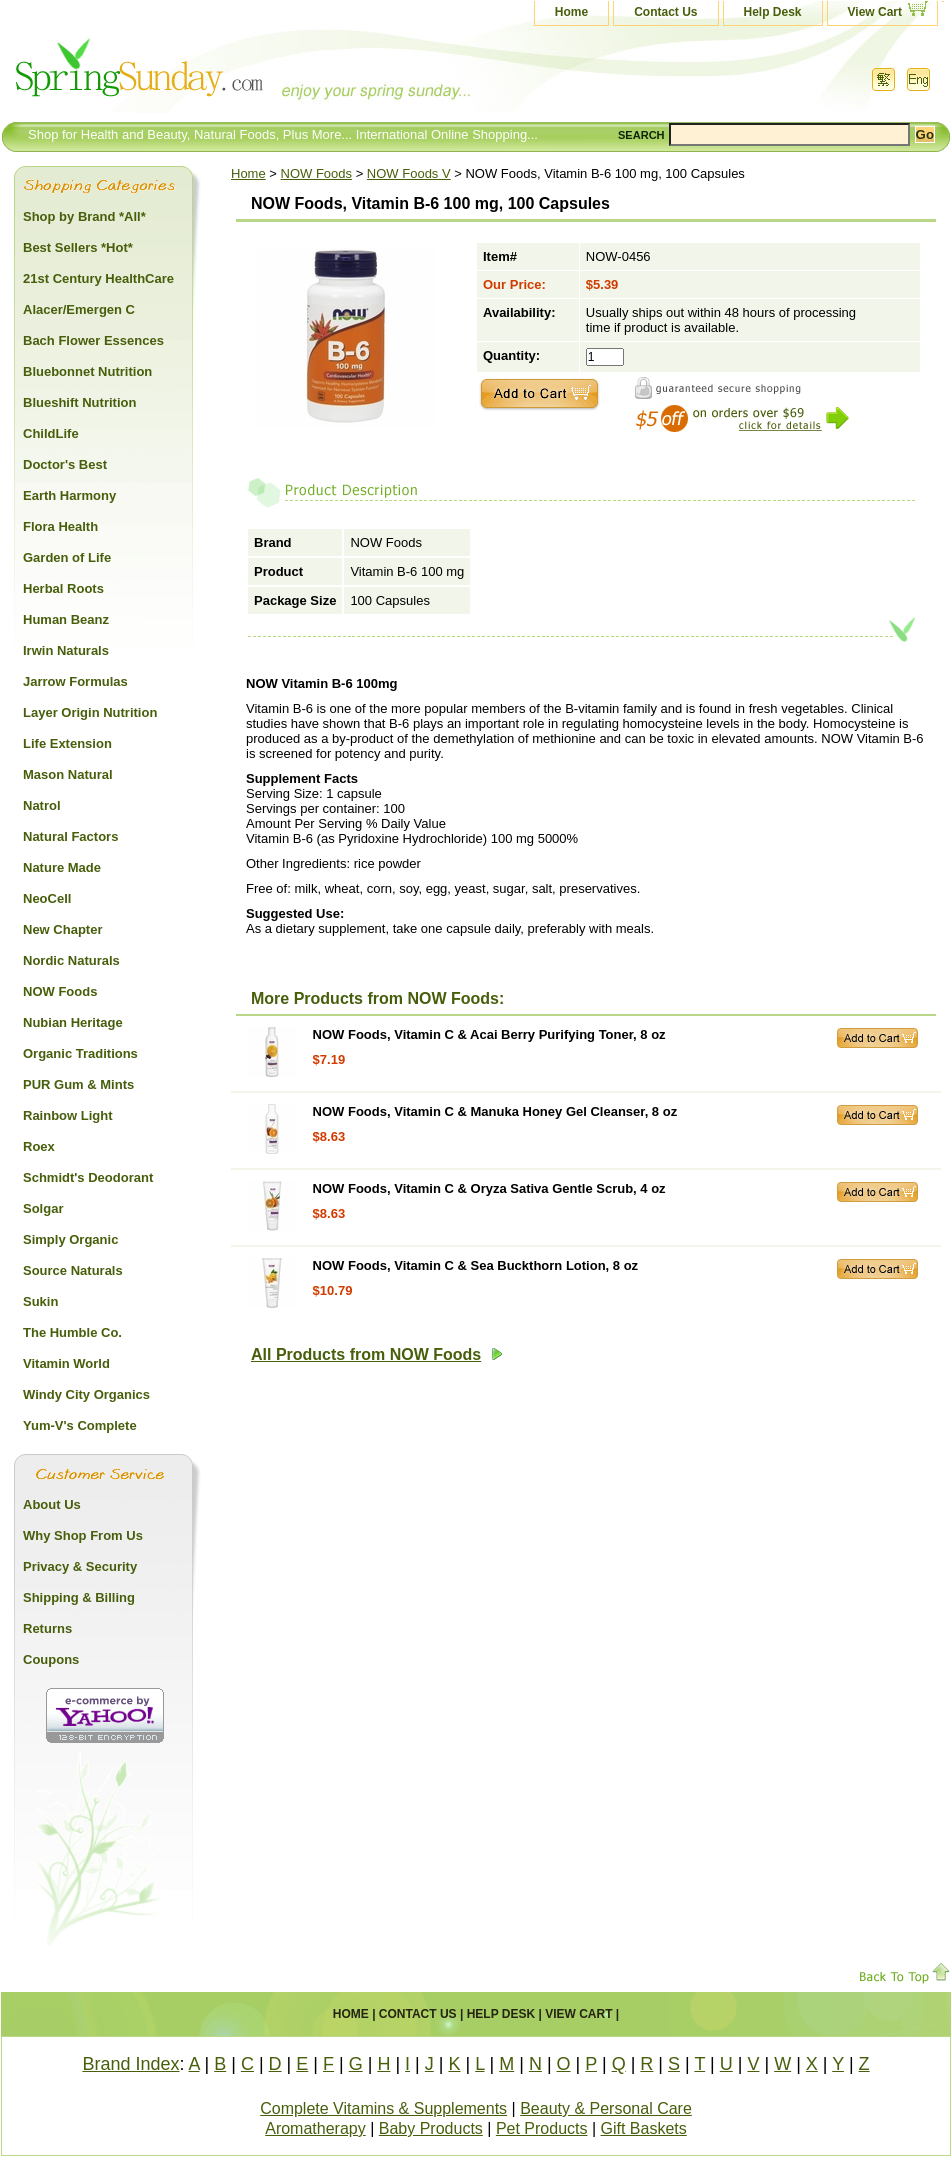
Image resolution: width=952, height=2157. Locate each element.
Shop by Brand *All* (84, 216)
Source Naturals (73, 1270)
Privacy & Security (80, 1566)
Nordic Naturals (71, 960)
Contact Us (665, 12)
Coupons (51, 1659)
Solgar (43, 1208)
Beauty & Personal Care (606, 2108)
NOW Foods (317, 173)
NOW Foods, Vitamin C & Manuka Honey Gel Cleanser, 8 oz (495, 1111)
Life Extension (67, 743)
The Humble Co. (72, 1332)
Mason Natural (68, 774)
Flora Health (60, 526)
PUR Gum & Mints (78, 1084)
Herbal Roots (63, 588)
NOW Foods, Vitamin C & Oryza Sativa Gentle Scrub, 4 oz (489, 1188)
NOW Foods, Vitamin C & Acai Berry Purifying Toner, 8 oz (489, 1034)
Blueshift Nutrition (79, 402)
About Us (52, 1504)
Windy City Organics (86, 1394)
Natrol (42, 805)
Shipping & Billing (79, 1597)
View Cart (875, 12)
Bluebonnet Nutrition (87, 371)
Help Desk (773, 12)
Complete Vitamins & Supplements (383, 2108)
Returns (47, 1628)
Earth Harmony (69, 495)
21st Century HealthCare (98, 278)
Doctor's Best (65, 464)
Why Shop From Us (83, 1535)
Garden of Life (67, 557)
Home (571, 12)
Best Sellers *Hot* (78, 247)
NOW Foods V (409, 173)
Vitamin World (66, 1363)
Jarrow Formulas (75, 681)
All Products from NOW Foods (377, 1354)
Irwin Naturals (66, 650)
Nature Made (62, 867)
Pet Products (542, 2128)
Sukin (40, 1301)
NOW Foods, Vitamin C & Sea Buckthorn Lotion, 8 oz (476, 1265)
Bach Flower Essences (93, 340)
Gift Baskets (644, 2128)
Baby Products (431, 2128)
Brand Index (130, 2064)
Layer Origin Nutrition (90, 712)
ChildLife (51, 433)
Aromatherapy (315, 2128)
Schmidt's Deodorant (88, 1177)
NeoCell (47, 898)
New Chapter (62, 929)
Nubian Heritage (73, 1022)
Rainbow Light (68, 1115)
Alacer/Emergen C (79, 309)
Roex (39, 1146)
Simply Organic (70, 1239)
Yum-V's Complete (80, 1425)
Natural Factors (70, 836)
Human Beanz (66, 619)
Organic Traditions (80, 1053)
